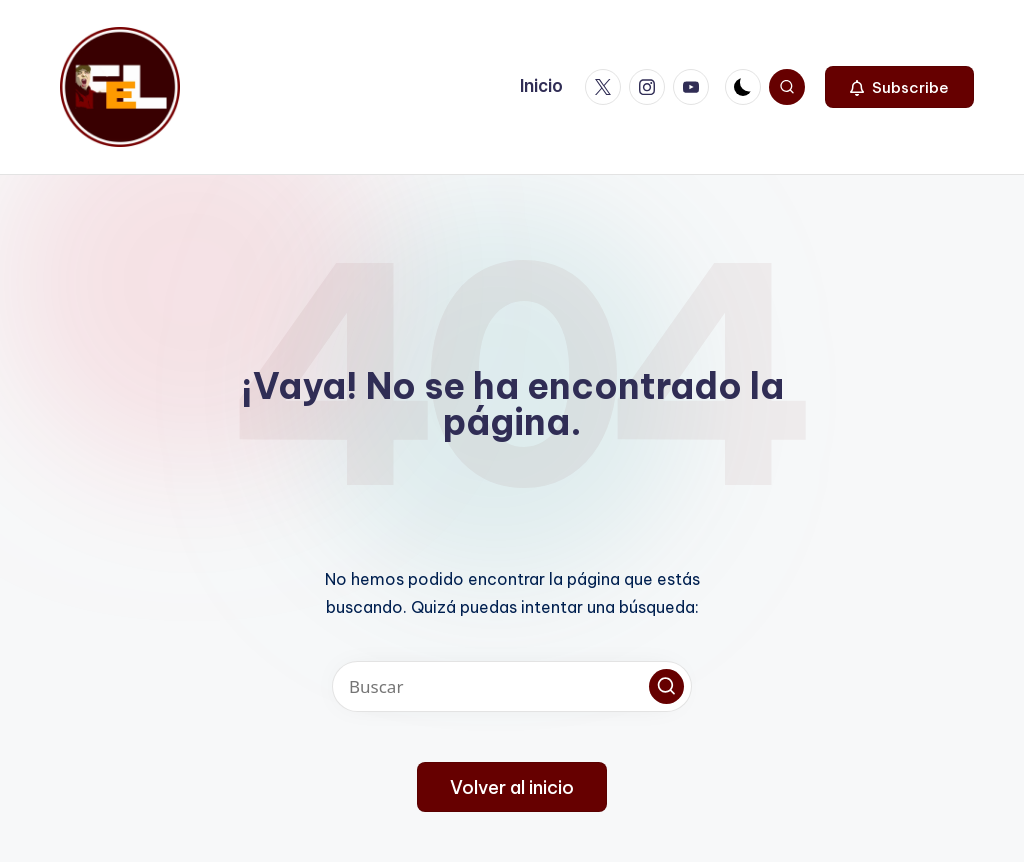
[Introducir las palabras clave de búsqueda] (512, 686)
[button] (899, 87)
